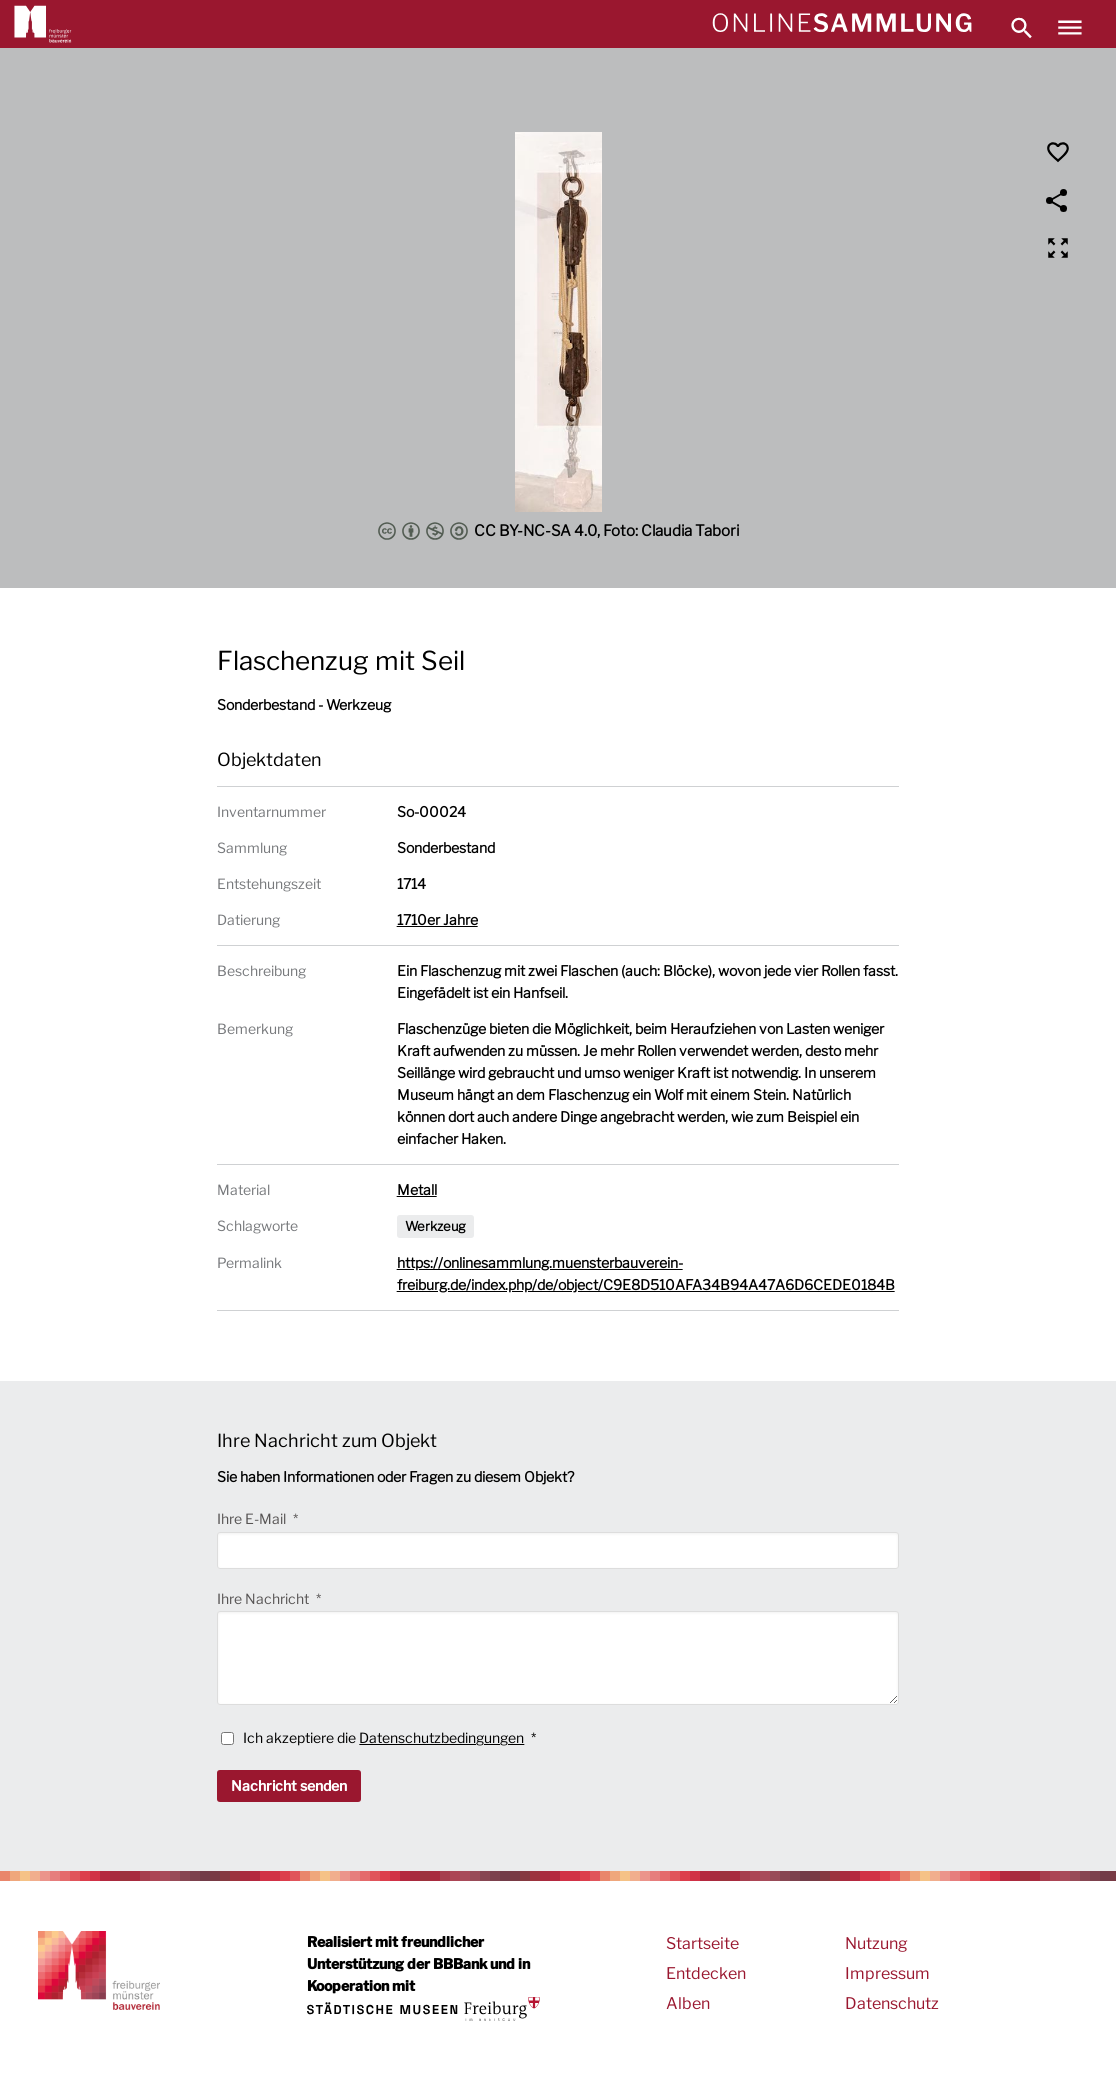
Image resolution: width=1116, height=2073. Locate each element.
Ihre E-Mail (253, 1518)
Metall (417, 1189)
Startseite (702, 1943)
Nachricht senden (289, 1785)
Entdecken (706, 1973)
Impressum (887, 1973)
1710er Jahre (437, 919)
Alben (688, 2003)
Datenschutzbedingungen (441, 1737)
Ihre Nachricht (264, 1598)
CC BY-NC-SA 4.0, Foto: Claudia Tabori (558, 531)
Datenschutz (892, 2003)
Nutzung (876, 1943)
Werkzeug (435, 1226)
